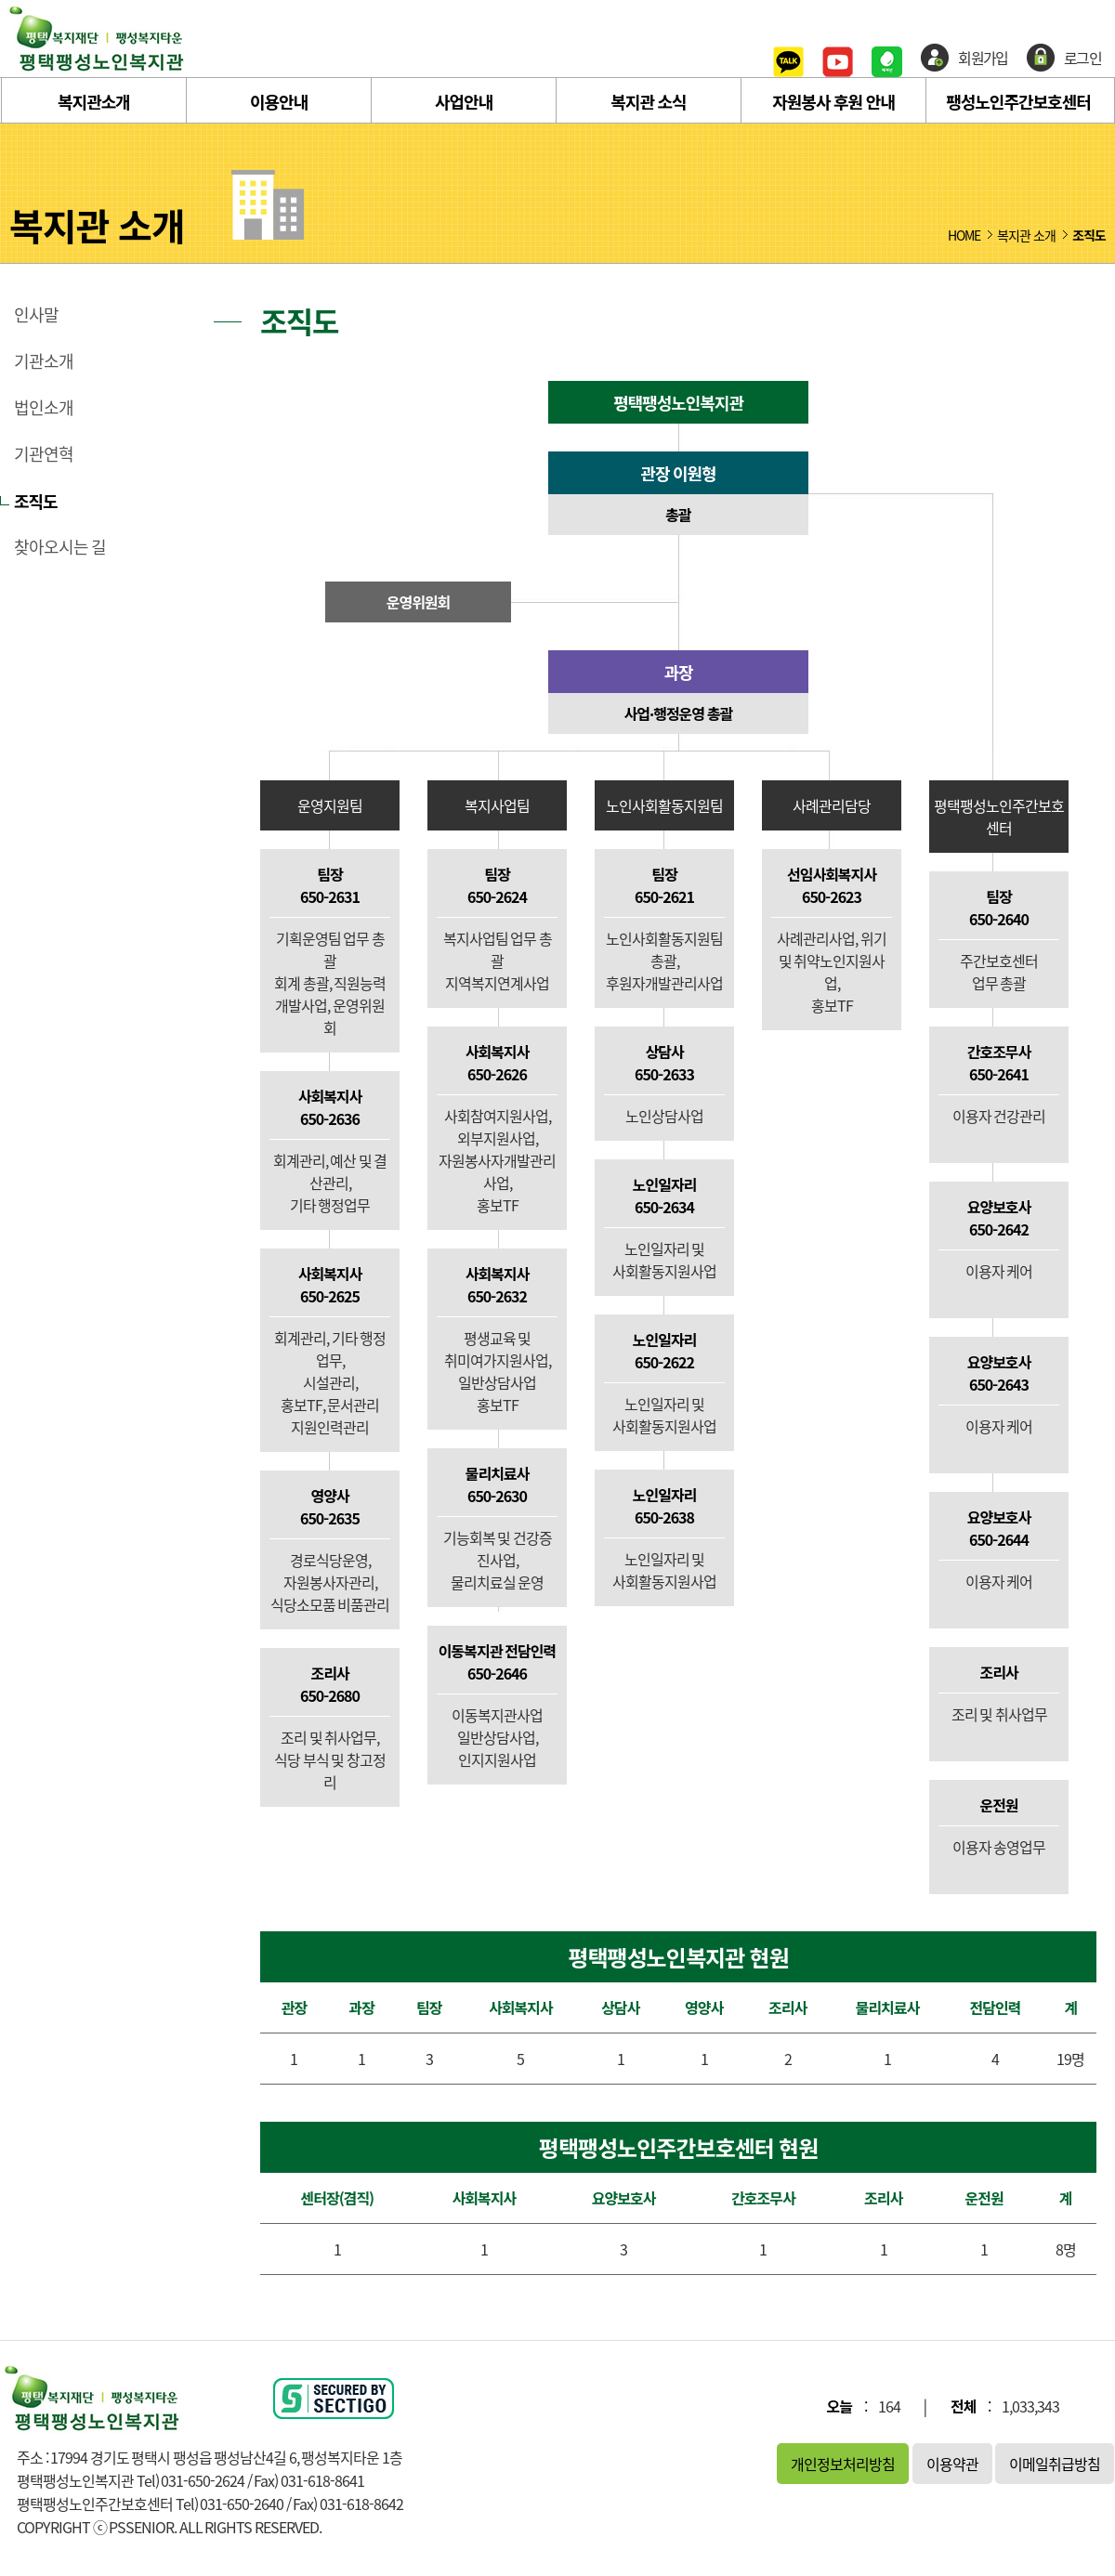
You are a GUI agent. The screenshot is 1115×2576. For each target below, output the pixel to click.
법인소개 (43, 408)
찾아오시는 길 (60, 547)
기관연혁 (43, 454)
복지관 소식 (648, 101)
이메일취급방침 (1054, 2463)
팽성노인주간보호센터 (1018, 101)
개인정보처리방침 (843, 2463)
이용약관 (952, 2463)
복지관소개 (94, 101)
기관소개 (43, 361)
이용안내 (279, 101)
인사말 (36, 315)
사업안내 (463, 101)
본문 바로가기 (0, 0)
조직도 (36, 500)
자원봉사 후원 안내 (833, 101)
